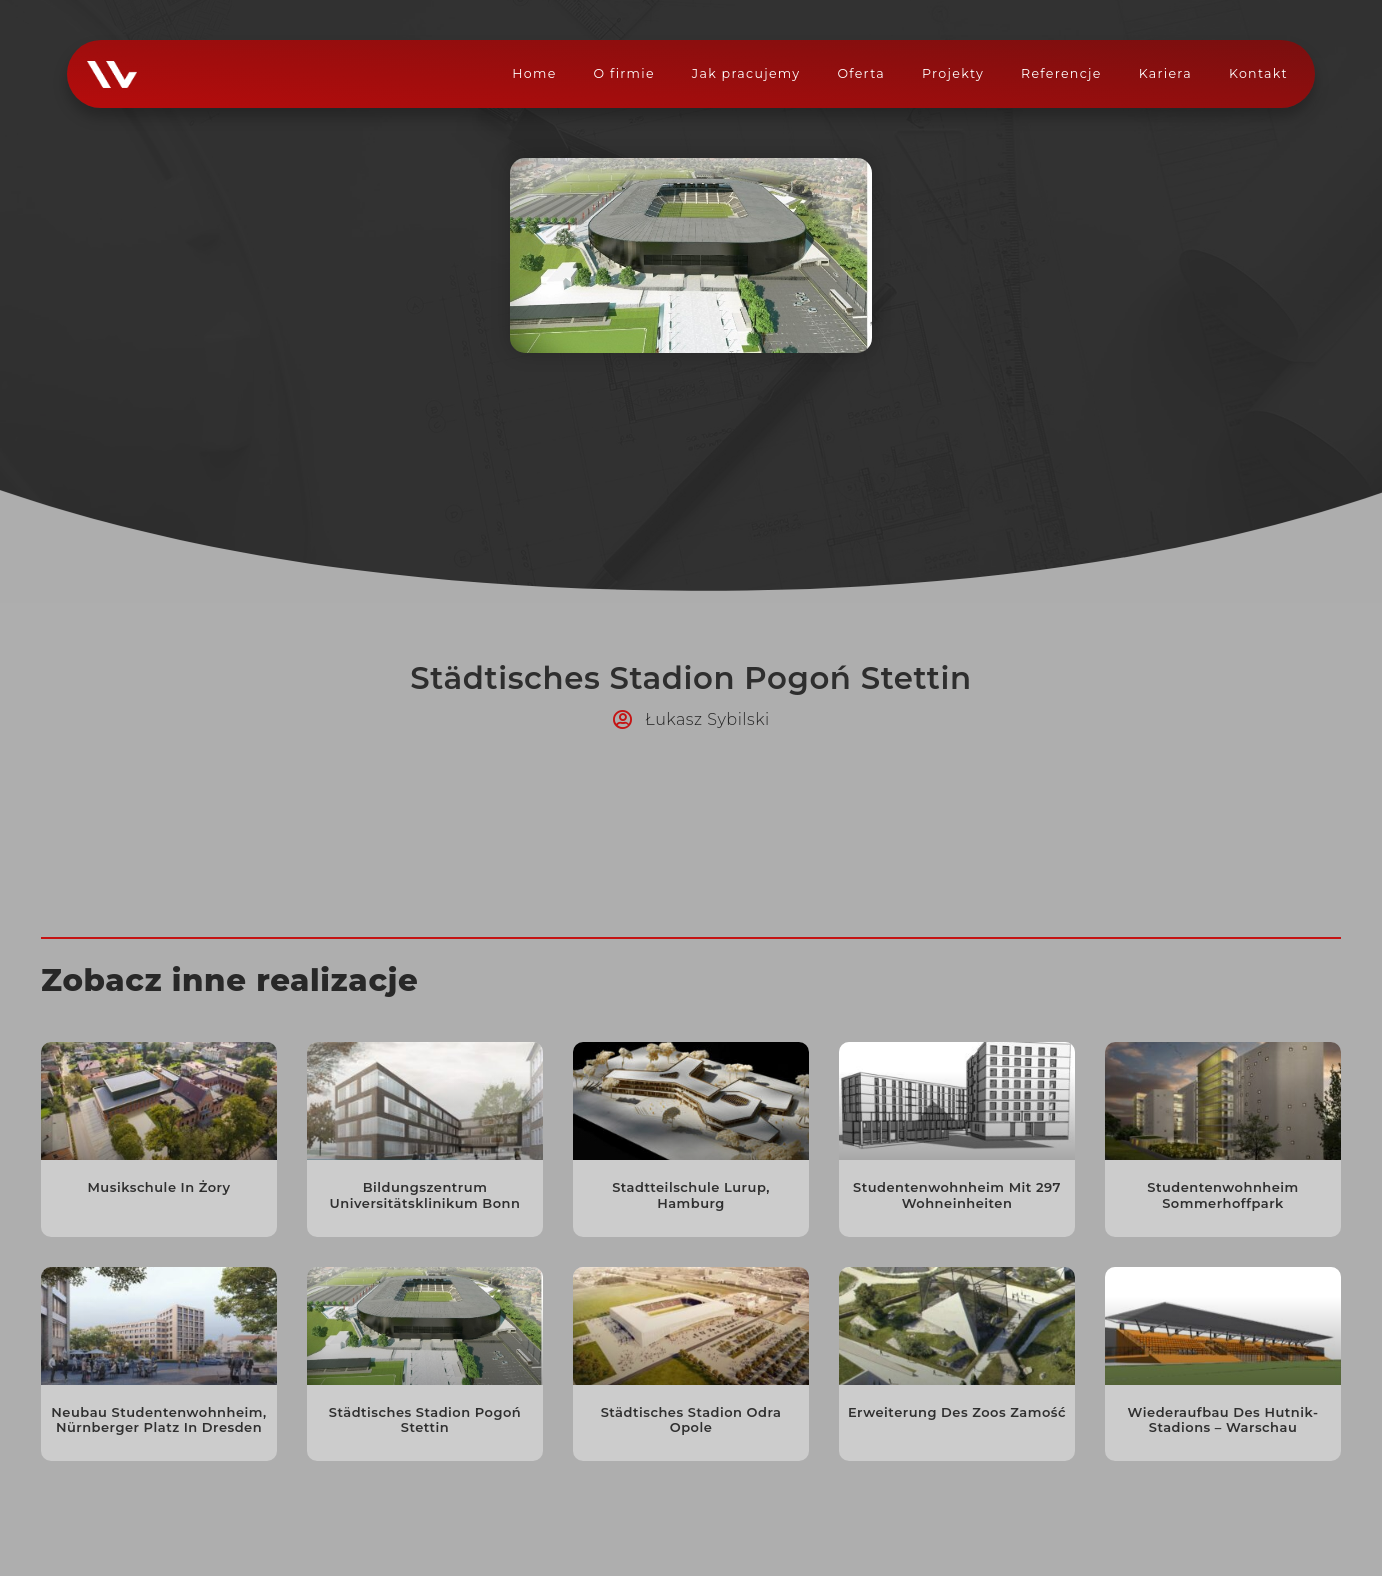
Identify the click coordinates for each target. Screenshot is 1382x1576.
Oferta (861, 73)
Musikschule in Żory (158, 1187)
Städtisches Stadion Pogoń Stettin (425, 1420)
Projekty (953, 73)
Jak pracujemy (746, 73)
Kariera (1165, 73)
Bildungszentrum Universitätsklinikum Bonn (425, 1195)
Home (534, 73)
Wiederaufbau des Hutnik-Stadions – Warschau (1223, 1420)
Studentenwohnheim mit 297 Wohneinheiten (957, 1195)
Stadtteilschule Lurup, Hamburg (691, 1195)
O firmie (624, 73)
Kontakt (1258, 73)
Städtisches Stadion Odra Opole (691, 1420)
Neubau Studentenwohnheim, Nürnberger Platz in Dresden (158, 1420)
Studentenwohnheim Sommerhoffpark (1223, 1195)
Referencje (1061, 73)
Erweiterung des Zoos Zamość (957, 1412)
